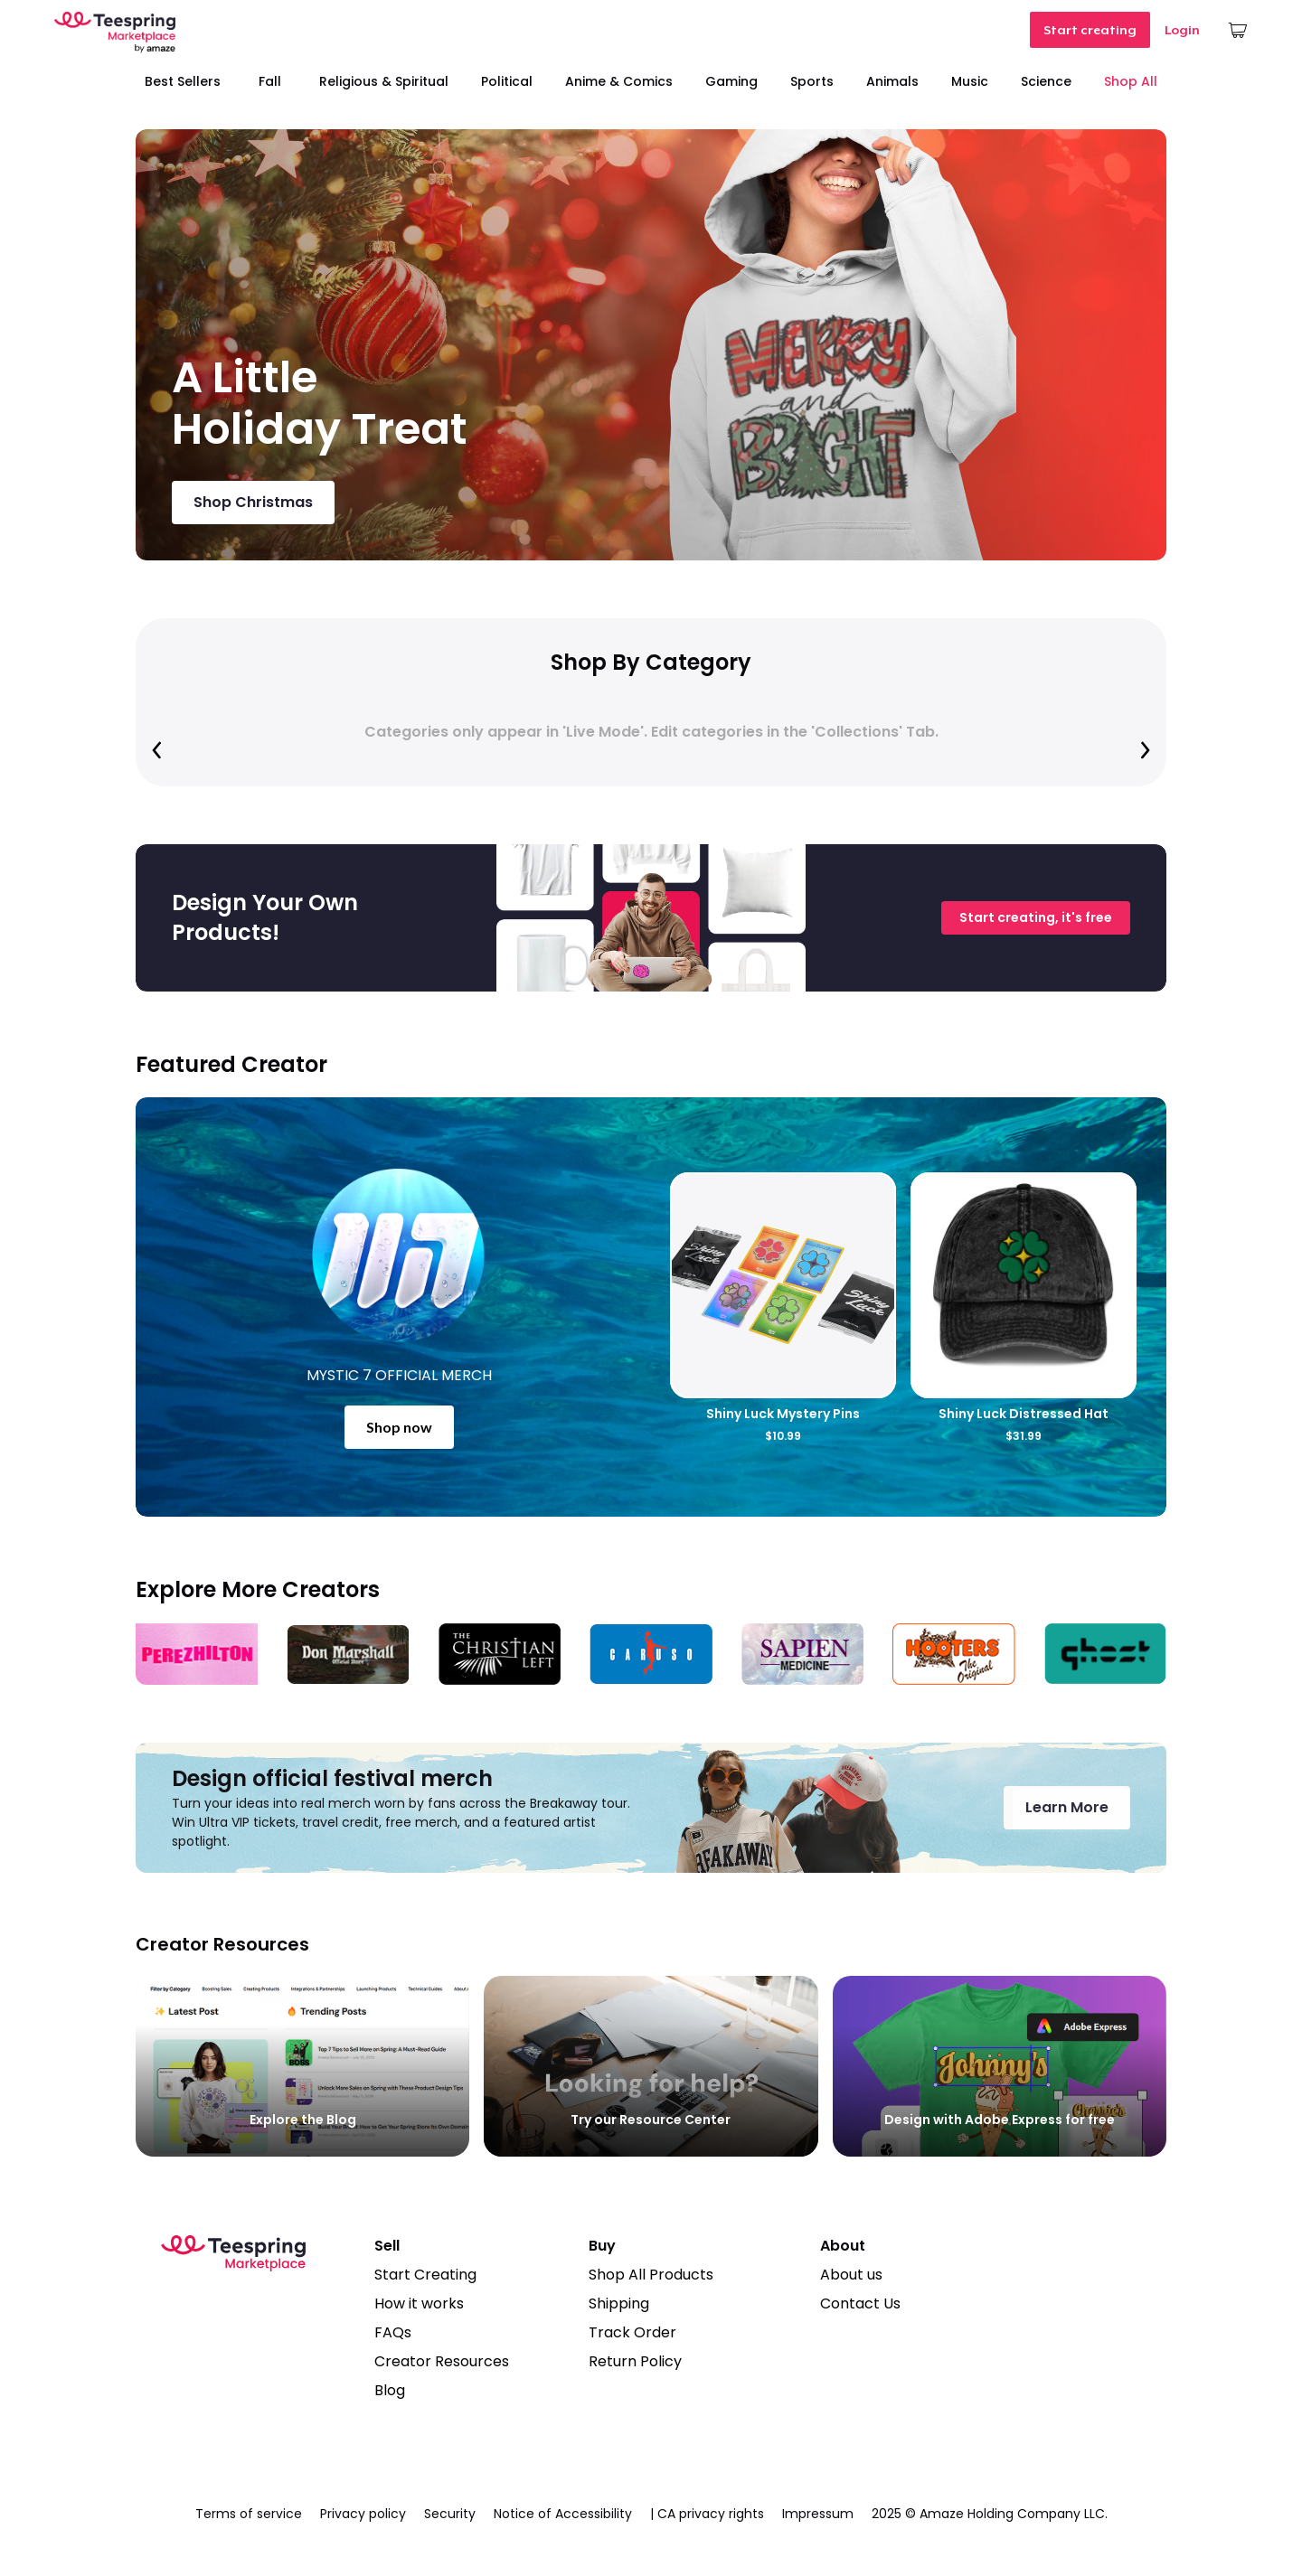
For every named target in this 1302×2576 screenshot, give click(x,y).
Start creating (1090, 30)
